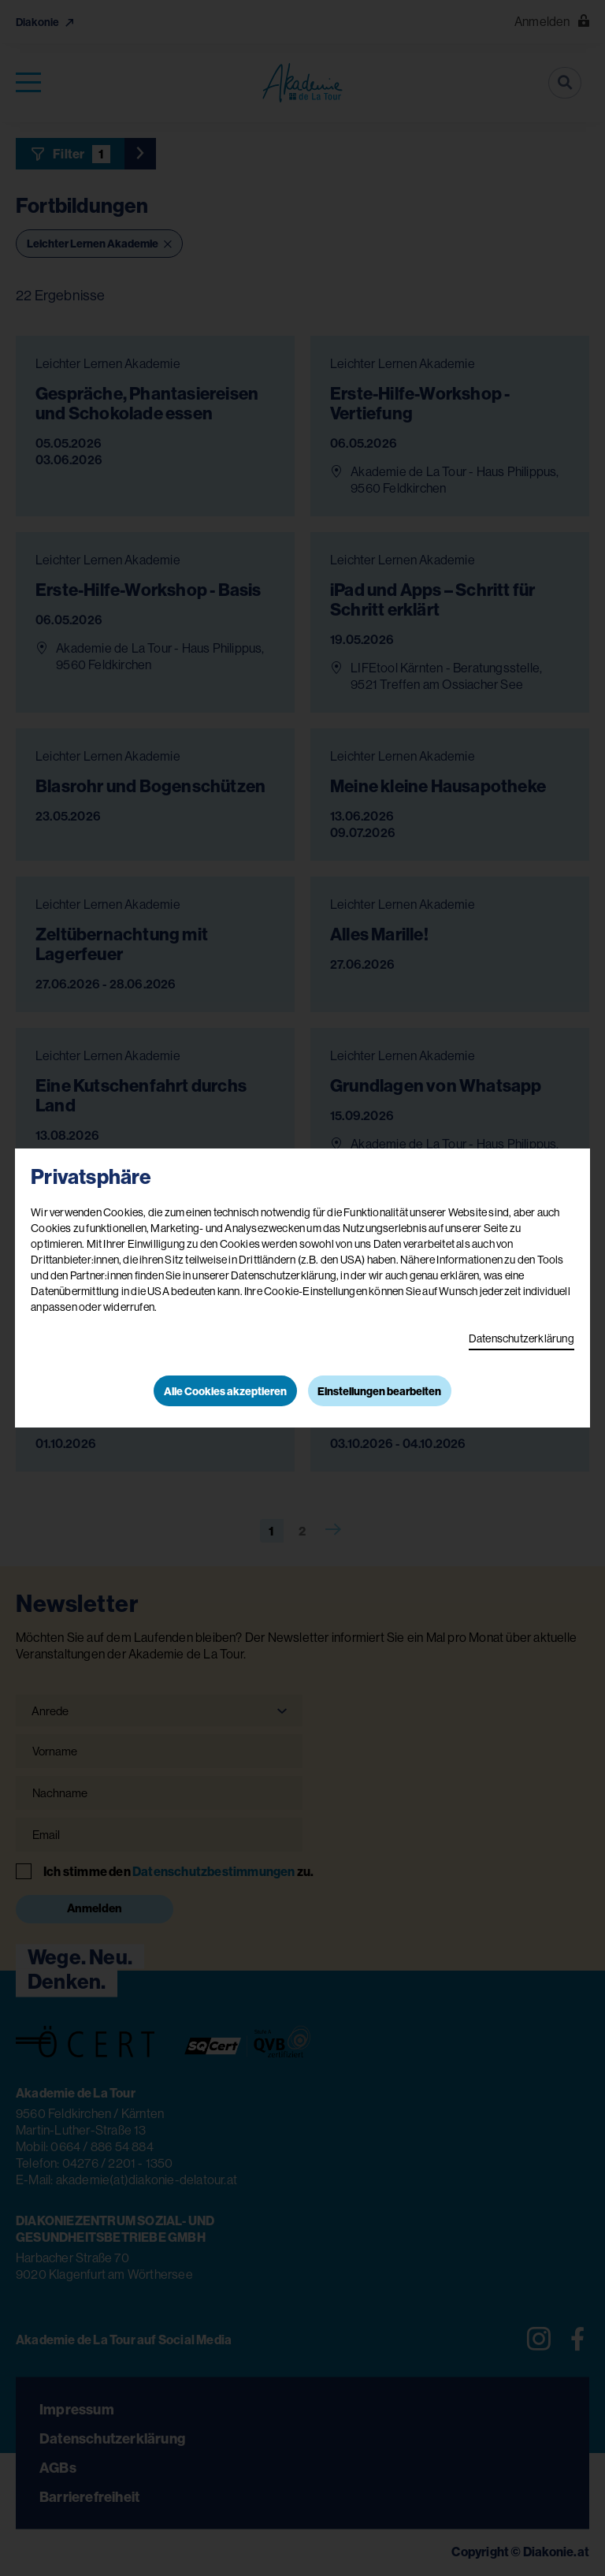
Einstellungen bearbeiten (379, 1391)
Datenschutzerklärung (521, 1338)
